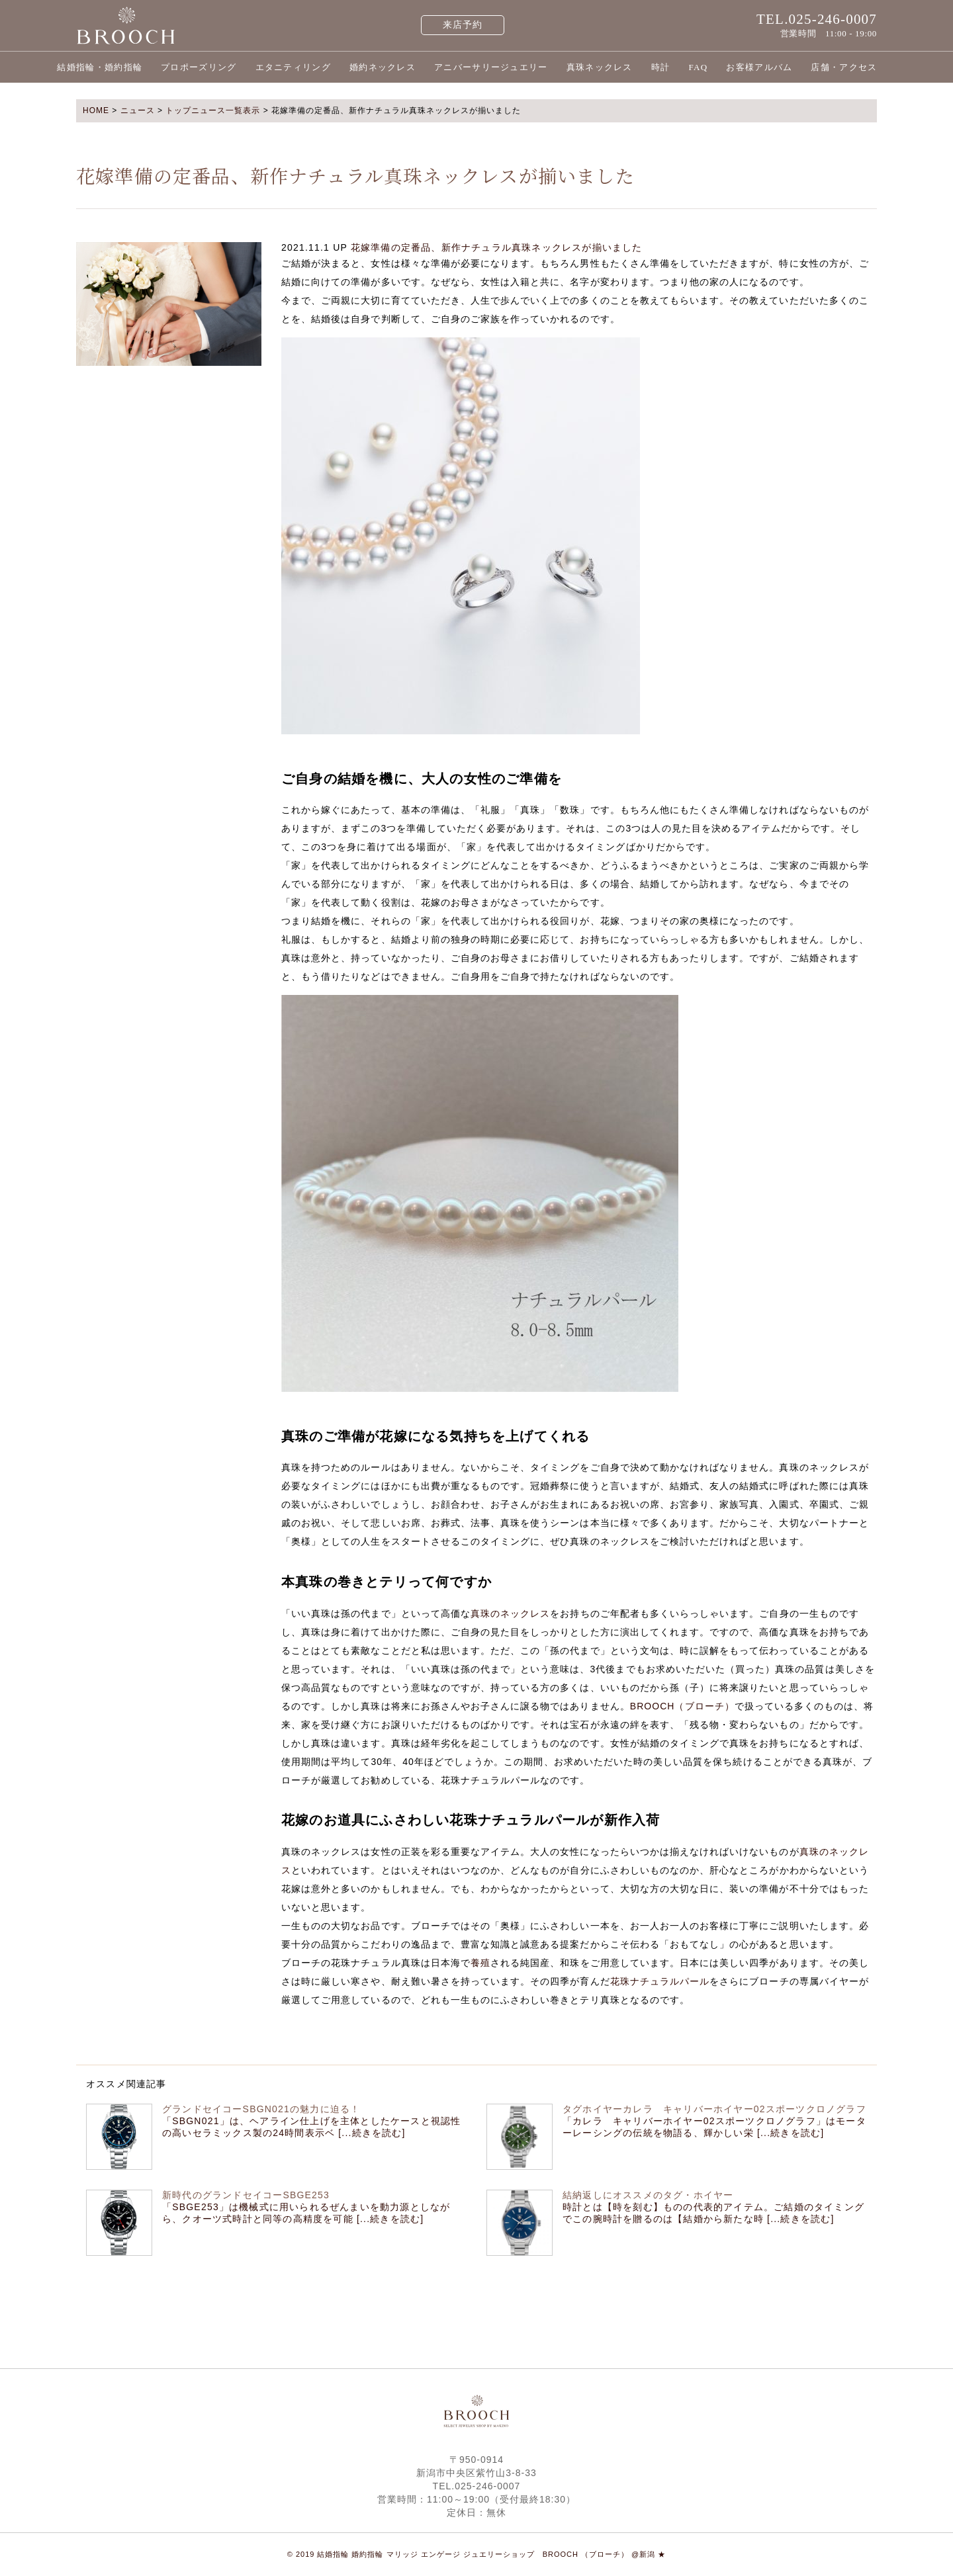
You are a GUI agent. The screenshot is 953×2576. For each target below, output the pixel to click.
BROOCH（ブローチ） (682, 1706)
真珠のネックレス (510, 1613)
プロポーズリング (198, 67)
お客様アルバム (759, 67)
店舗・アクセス (844, 67)
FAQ (697, 67)
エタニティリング (293, 67)
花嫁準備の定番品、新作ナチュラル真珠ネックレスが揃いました (497, 247)
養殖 (480, 1962)
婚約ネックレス (382, 67)
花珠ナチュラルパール (660, 1981)
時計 (660, 67)
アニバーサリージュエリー (491, 67)
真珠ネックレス (600, 67)
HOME (96, 110)
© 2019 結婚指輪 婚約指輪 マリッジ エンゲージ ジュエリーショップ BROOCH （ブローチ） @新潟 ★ (476, 2554)
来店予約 (463, 25)
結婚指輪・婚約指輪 (99, 67)
